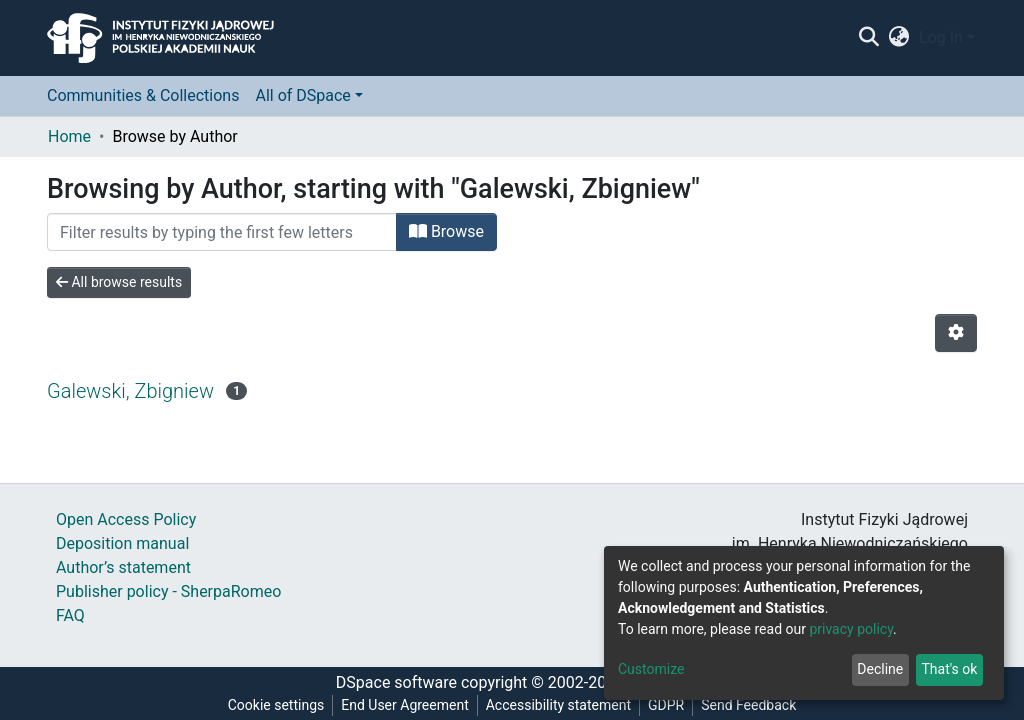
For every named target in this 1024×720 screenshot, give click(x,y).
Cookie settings (276, 705)
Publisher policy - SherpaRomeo (168, 591)
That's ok (949, 669)
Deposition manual (122, 543)
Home (69, 136)
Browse (446, 231)
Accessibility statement (558, 705)
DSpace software (396, 682)
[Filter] (222, 232)
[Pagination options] (956, 333)
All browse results (119, 282)
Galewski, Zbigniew (130, 391)
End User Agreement (404, 705)
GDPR (666, 705)
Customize (651, 669)
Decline (880, 669)
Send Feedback (748, 705)
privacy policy (851, 629)
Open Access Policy (126, 519)
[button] (899, 38)
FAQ (70, 615)
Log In (941, 37)
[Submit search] (868, 38)
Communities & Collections (143, 95)
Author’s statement (123, 567)
